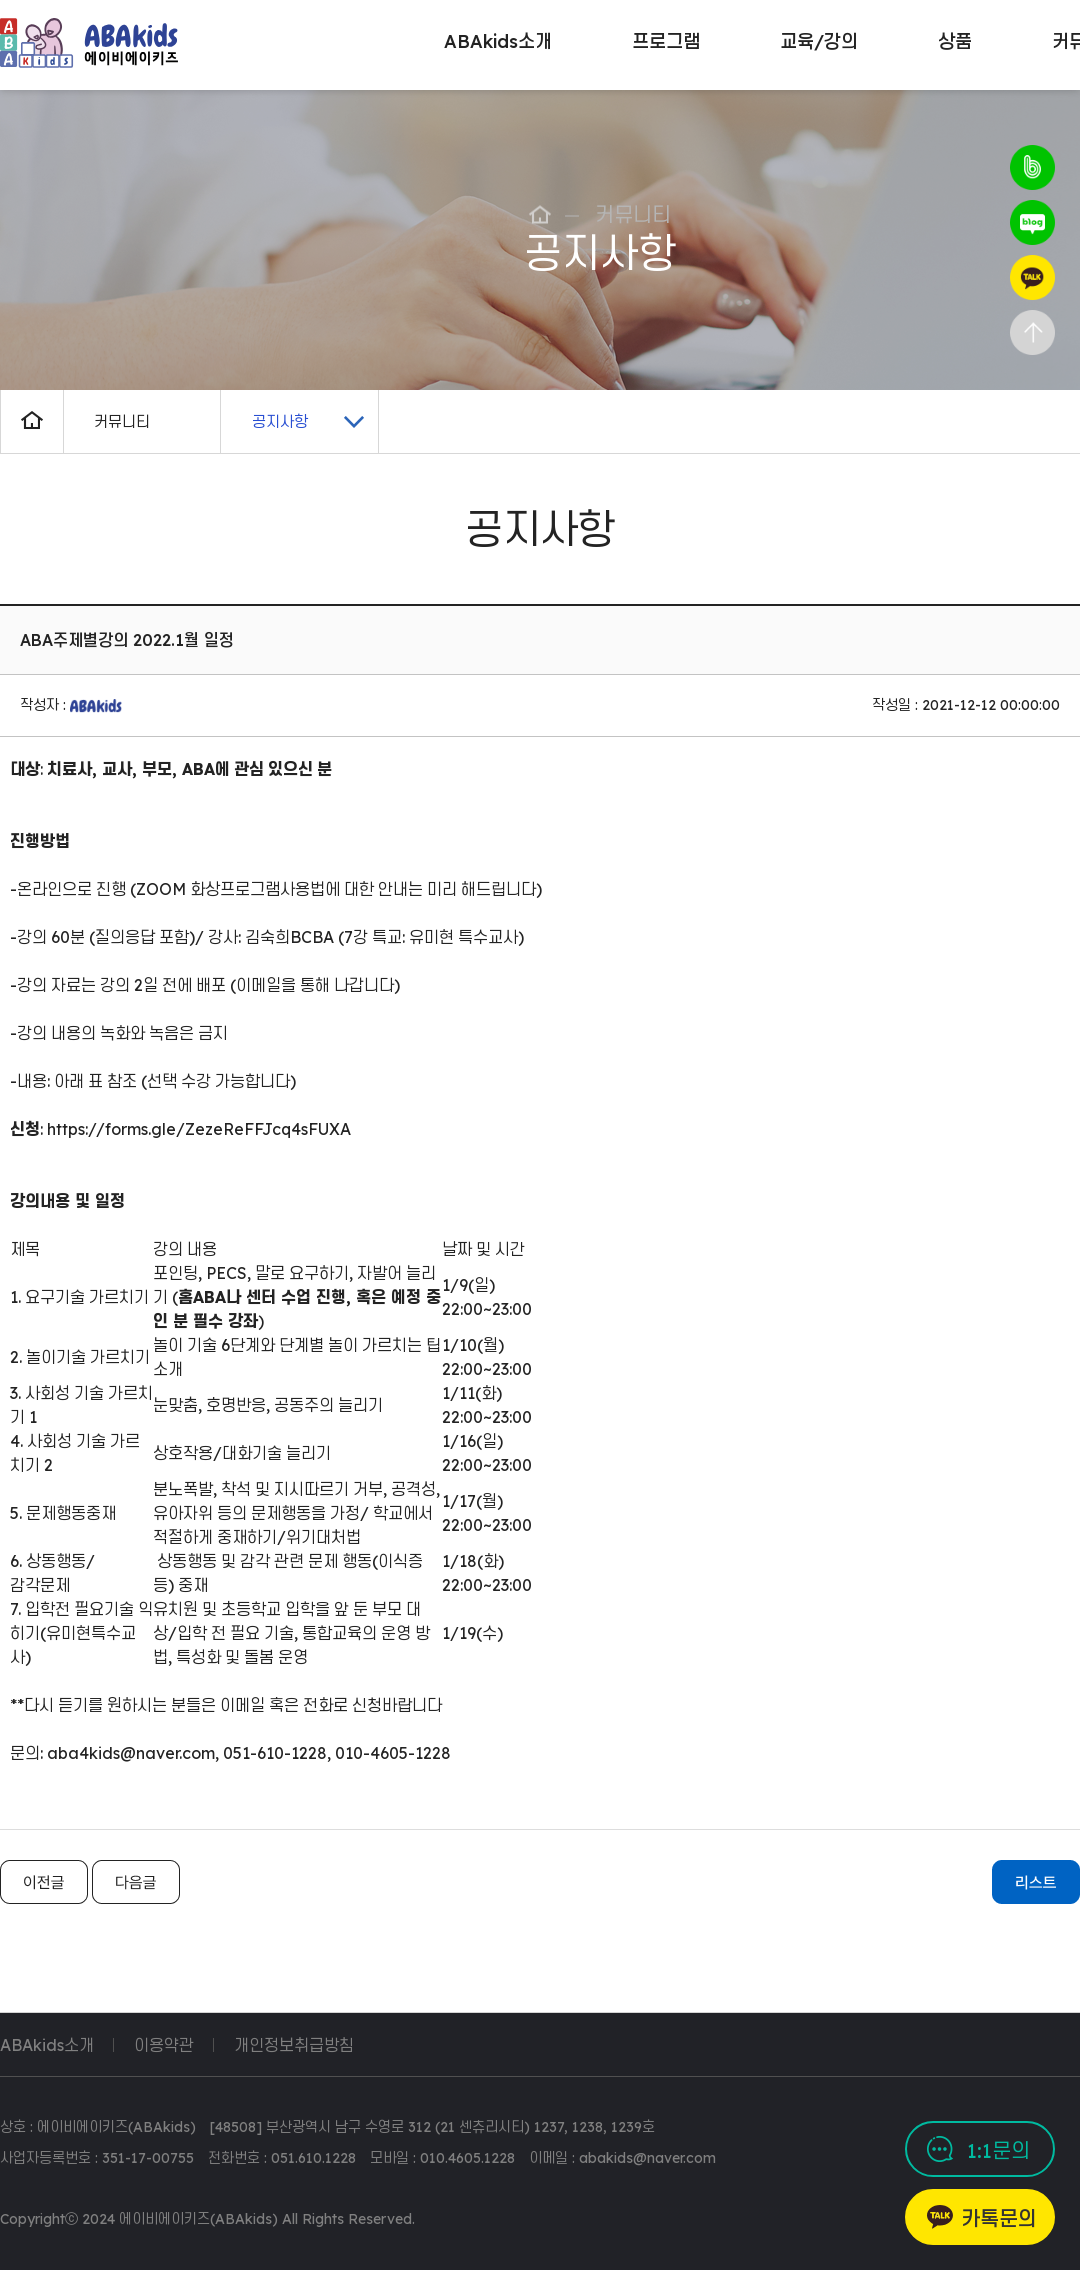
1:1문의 (998, 2150)
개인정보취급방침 (294, 2045)
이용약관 (164, 2045)
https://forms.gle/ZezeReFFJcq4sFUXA (199, 1129)
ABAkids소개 (47, 2045)
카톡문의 (999, 2218)
